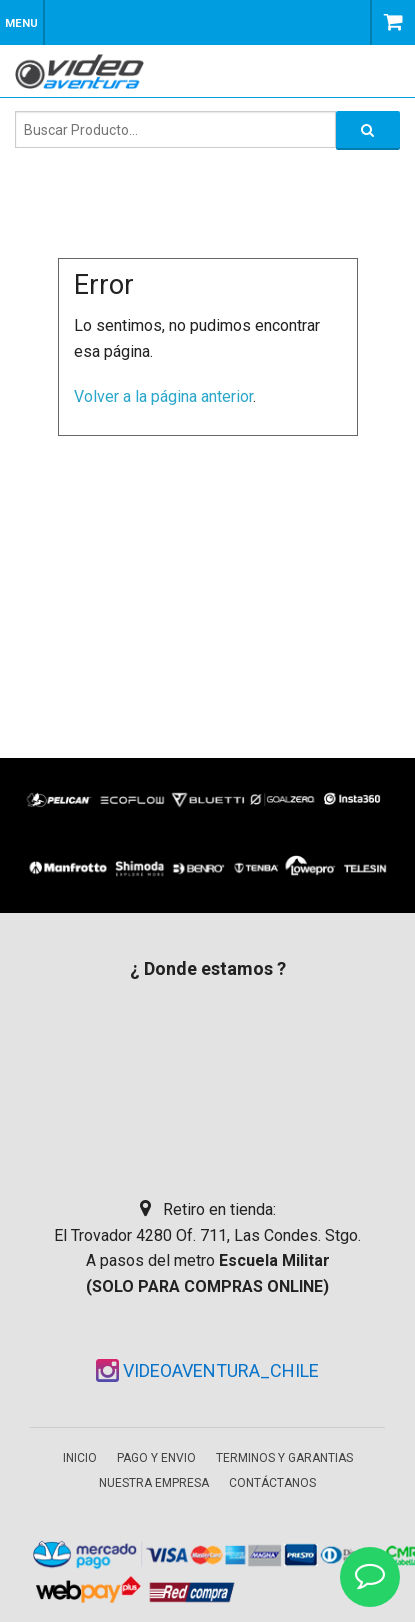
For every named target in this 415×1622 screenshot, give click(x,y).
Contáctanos (272, 1483)
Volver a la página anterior (163, 396)
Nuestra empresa (154, 1483)
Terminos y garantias (284, 1458)
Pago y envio (156, 1458)
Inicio (80, 1458)
